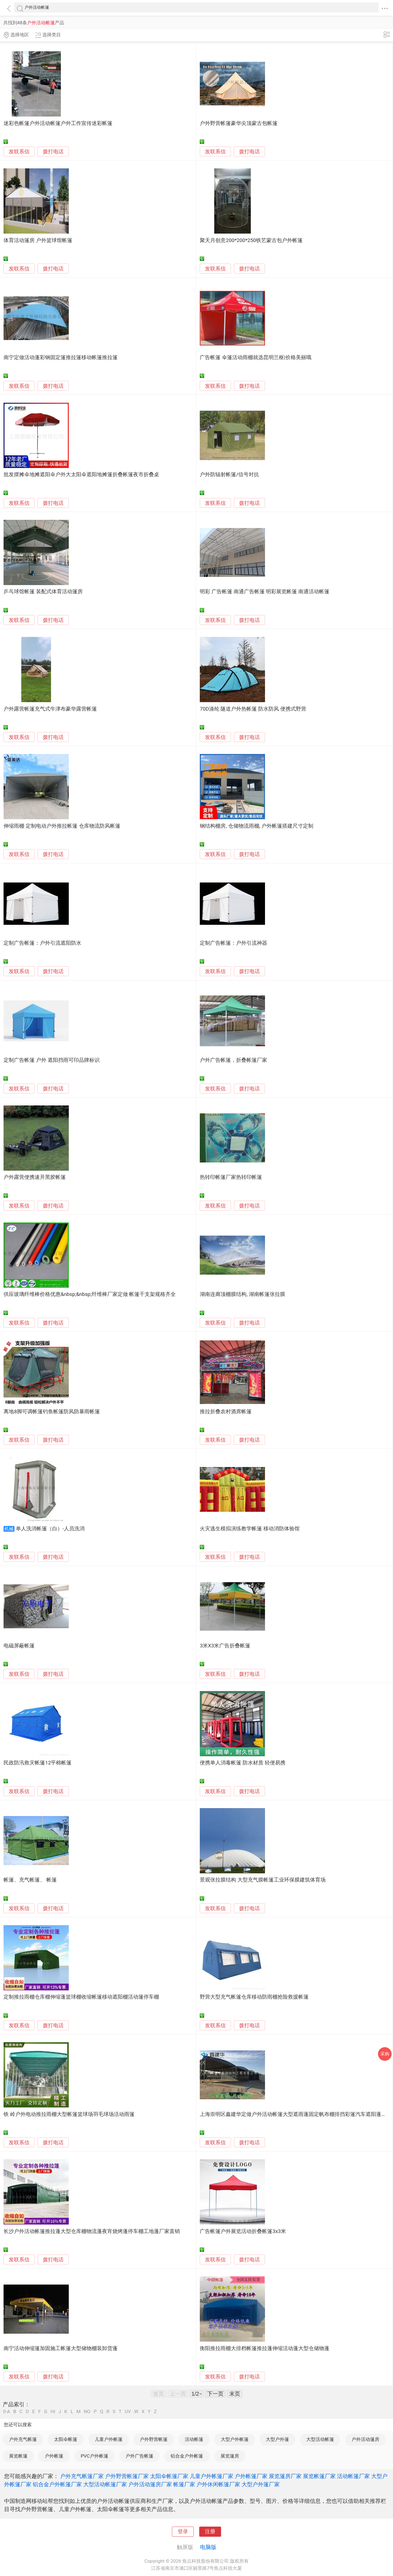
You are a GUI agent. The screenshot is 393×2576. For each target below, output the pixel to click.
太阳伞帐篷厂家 (169, 2476)
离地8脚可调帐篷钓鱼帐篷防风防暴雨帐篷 (52, 1412)
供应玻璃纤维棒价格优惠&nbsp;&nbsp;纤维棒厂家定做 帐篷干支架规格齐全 (90, 1294)
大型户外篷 (277, 2439)
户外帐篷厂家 (251, 2476)
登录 (183, 2532)
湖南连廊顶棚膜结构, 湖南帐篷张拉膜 (242, 1294)
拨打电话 (53, 151)
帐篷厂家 (184, 2484)
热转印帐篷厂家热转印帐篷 (231, 1177)
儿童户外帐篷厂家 (211, 2476)
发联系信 (19, 152)
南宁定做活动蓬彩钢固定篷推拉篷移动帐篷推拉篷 (61, 357)
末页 (234, 2393)
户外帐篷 (54, 2456)
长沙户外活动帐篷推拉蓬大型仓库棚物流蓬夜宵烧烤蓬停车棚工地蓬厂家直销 (92, 2231)
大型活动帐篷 (320, 2439)
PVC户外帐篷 (94, 2456)
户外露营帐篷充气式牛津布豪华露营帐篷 (50, 709)
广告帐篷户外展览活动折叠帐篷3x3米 (243, 2231)
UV (128, 2411)
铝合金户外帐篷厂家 (57, 2484)
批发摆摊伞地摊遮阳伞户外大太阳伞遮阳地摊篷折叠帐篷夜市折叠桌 (81, 475)
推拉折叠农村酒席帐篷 (226, 1412)
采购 (384, 2053)
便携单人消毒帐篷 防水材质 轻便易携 (242, 1763)
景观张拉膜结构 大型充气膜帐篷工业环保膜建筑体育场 (263, 1880)
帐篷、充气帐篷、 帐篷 (30, 1880)
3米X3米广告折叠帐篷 (225, 1646)
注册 (210, 2532)
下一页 (215, 2393)
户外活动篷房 (365, 2439)
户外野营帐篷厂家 (127, 2476)
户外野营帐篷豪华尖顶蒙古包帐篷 (239, 123)
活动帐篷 (194, 2439)
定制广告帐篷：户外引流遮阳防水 (42, 943)
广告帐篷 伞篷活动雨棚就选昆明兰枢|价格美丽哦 (255, 357)
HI (52, 2411)
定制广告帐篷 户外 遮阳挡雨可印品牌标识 (51, 1060)
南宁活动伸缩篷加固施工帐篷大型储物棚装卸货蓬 (61, 2348)
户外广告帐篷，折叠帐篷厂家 (233, 1060)
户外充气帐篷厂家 (82, 2476)
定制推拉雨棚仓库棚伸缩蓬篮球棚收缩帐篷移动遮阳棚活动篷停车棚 (81, 1997)
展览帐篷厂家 (319, 2476)
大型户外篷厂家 (261, 2484)
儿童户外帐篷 (109, 2439)
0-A (6, 2411)
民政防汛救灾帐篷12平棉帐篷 (38, 1763)
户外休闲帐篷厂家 (218, 2484)
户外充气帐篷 (23, 2439)
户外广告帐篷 (139, 2456)
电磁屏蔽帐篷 (19, 1646)
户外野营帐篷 (154, 2439)
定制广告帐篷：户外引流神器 (233, 943)
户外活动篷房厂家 (150, 2484)
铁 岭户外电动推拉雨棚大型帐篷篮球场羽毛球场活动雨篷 (69, 2114)
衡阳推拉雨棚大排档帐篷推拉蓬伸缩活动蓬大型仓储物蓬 (264, 2348)
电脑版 (208, 2547)
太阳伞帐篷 (65, 2439)
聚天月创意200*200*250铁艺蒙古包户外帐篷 (251, 240)
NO (87, 2411)
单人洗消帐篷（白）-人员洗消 (50, 1529)
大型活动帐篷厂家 (105, 2484)
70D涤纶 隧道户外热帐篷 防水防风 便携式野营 (253, 709)
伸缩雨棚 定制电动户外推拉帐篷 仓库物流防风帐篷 (62, 826)
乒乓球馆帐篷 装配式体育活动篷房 (43, 592)
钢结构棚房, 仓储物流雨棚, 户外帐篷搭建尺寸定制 (256, 826)
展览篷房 (230, 2456)
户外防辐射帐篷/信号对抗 (229, 475)
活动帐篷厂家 (353, 2476)
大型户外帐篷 (235, 2439)
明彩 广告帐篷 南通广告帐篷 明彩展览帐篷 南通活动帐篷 (264, 592)
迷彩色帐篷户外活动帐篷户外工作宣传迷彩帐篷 (58, 123)
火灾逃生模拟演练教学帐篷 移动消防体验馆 (250, 1529)
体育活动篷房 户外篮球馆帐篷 (38, 240)
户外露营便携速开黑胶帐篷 (35, 1177)
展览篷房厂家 (285, 2476)
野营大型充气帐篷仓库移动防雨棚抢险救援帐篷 (254, 1997)
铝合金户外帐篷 (187, 2456)
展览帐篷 (18, 2456)
